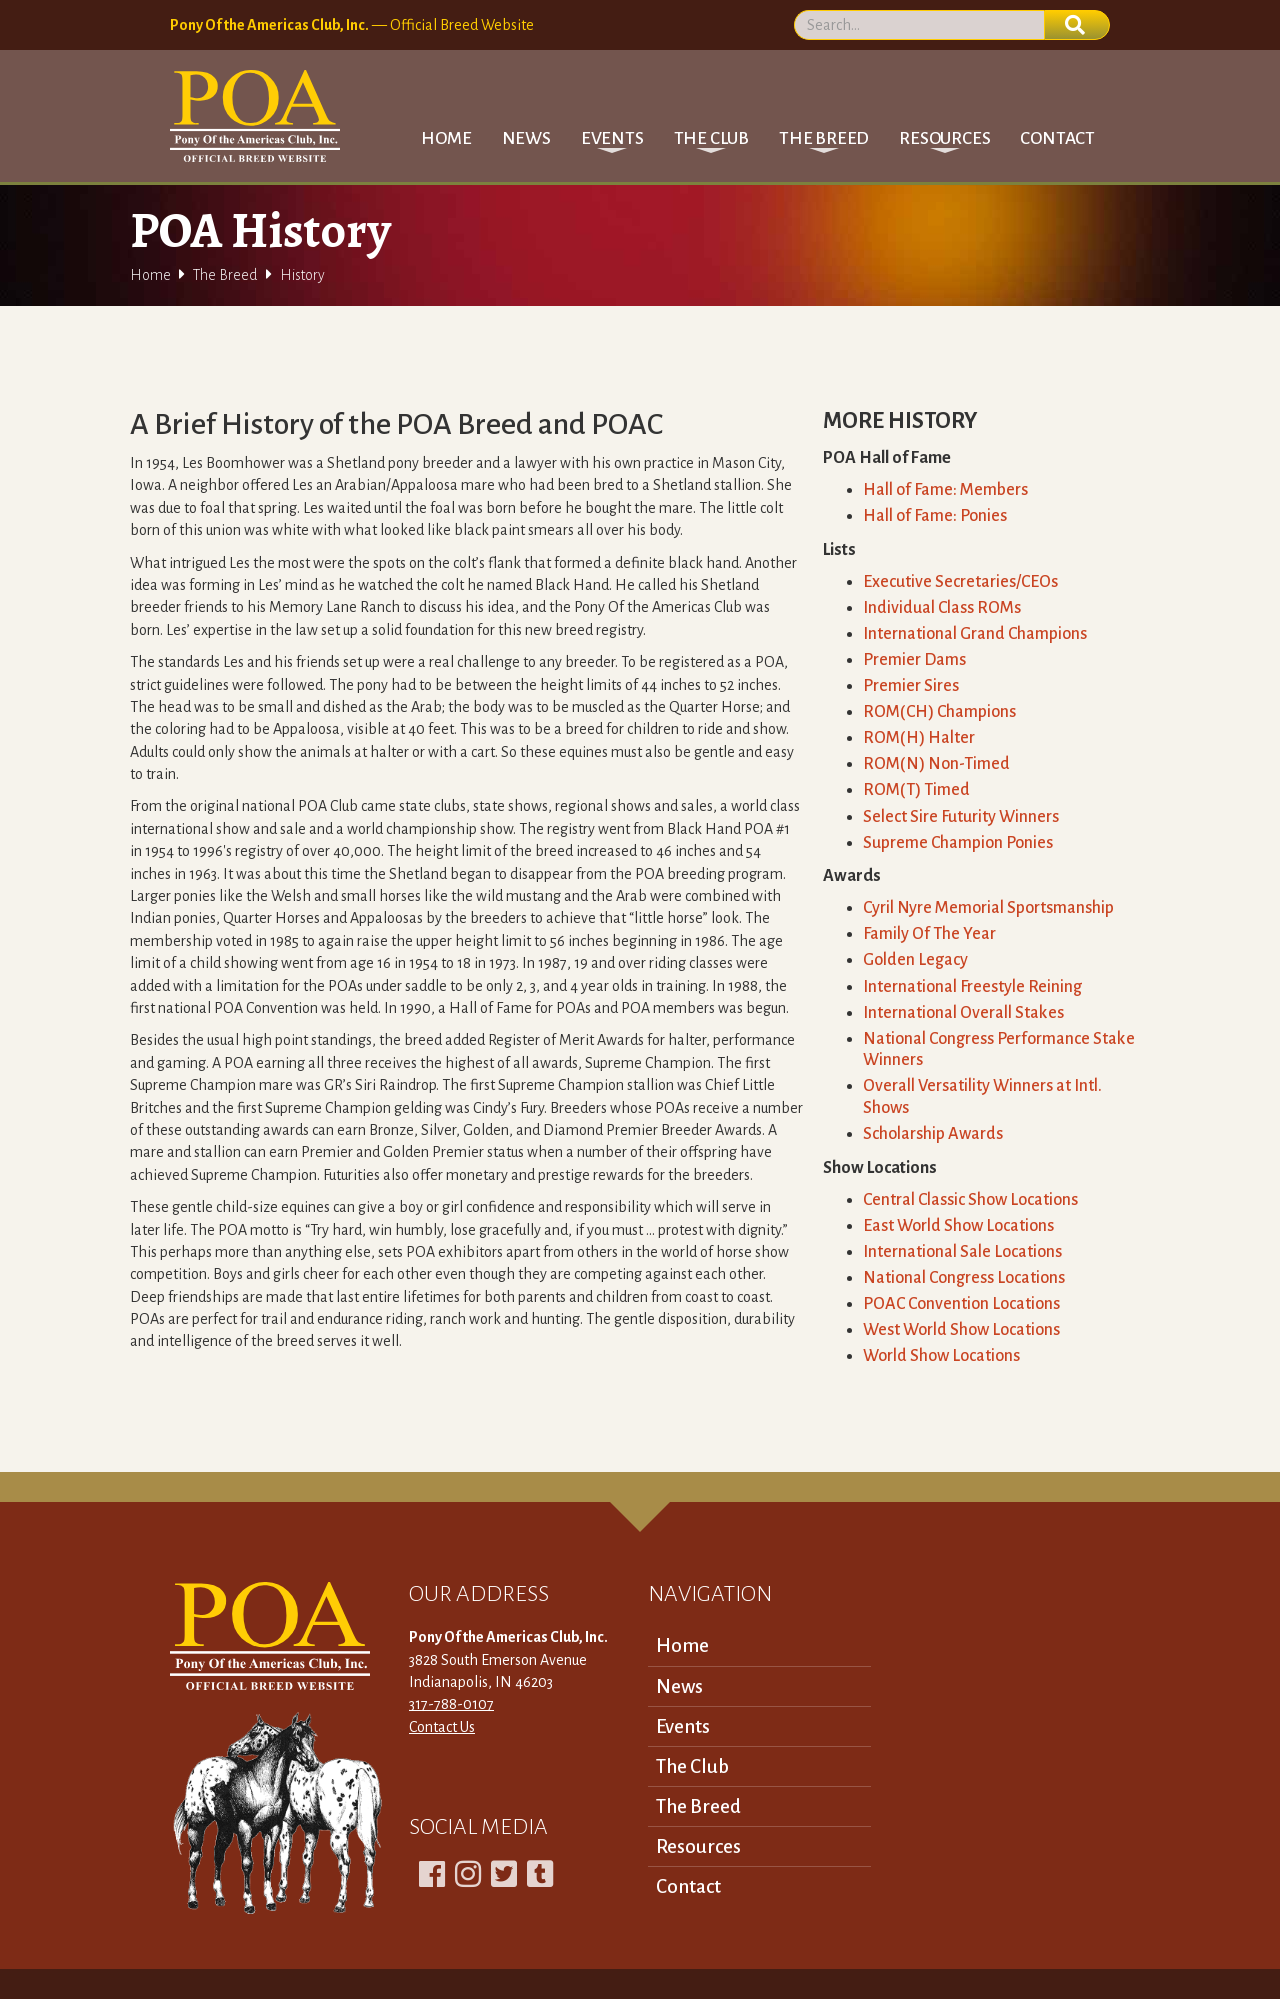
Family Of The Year (929, 934)
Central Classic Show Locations (970, 1200)
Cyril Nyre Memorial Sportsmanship (988, 908)
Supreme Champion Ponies (958, 843)
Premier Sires (911, 686)
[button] (612, 138)
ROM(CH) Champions (939, 712)
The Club (692, 1766)
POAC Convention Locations (961, 1304)
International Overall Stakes (963, 1013)
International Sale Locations (962, 1252)
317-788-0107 (451, 1704)
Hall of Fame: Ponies (935, 516)
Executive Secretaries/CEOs (960, 582)
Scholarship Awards (933, 1134)
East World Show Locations (958, 1226)
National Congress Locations (964, 1278)
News (526, 138)
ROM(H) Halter (919, 738)
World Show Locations (941, 1356)
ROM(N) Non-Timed (936, 764)
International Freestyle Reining (972, 987)
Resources (698, 1846)
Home (446, 138)
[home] (255, 116)
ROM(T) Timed (916, 790)
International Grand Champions (975, 634)
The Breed (225, 275)
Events (683, 1726)
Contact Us (442, 1727)
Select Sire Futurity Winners (961, 817)
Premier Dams (914, 660)
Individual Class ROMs (942, 608)
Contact (1057, 138)
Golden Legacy (915, 960)
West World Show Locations (961, 1330)
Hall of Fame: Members (945, 490)
